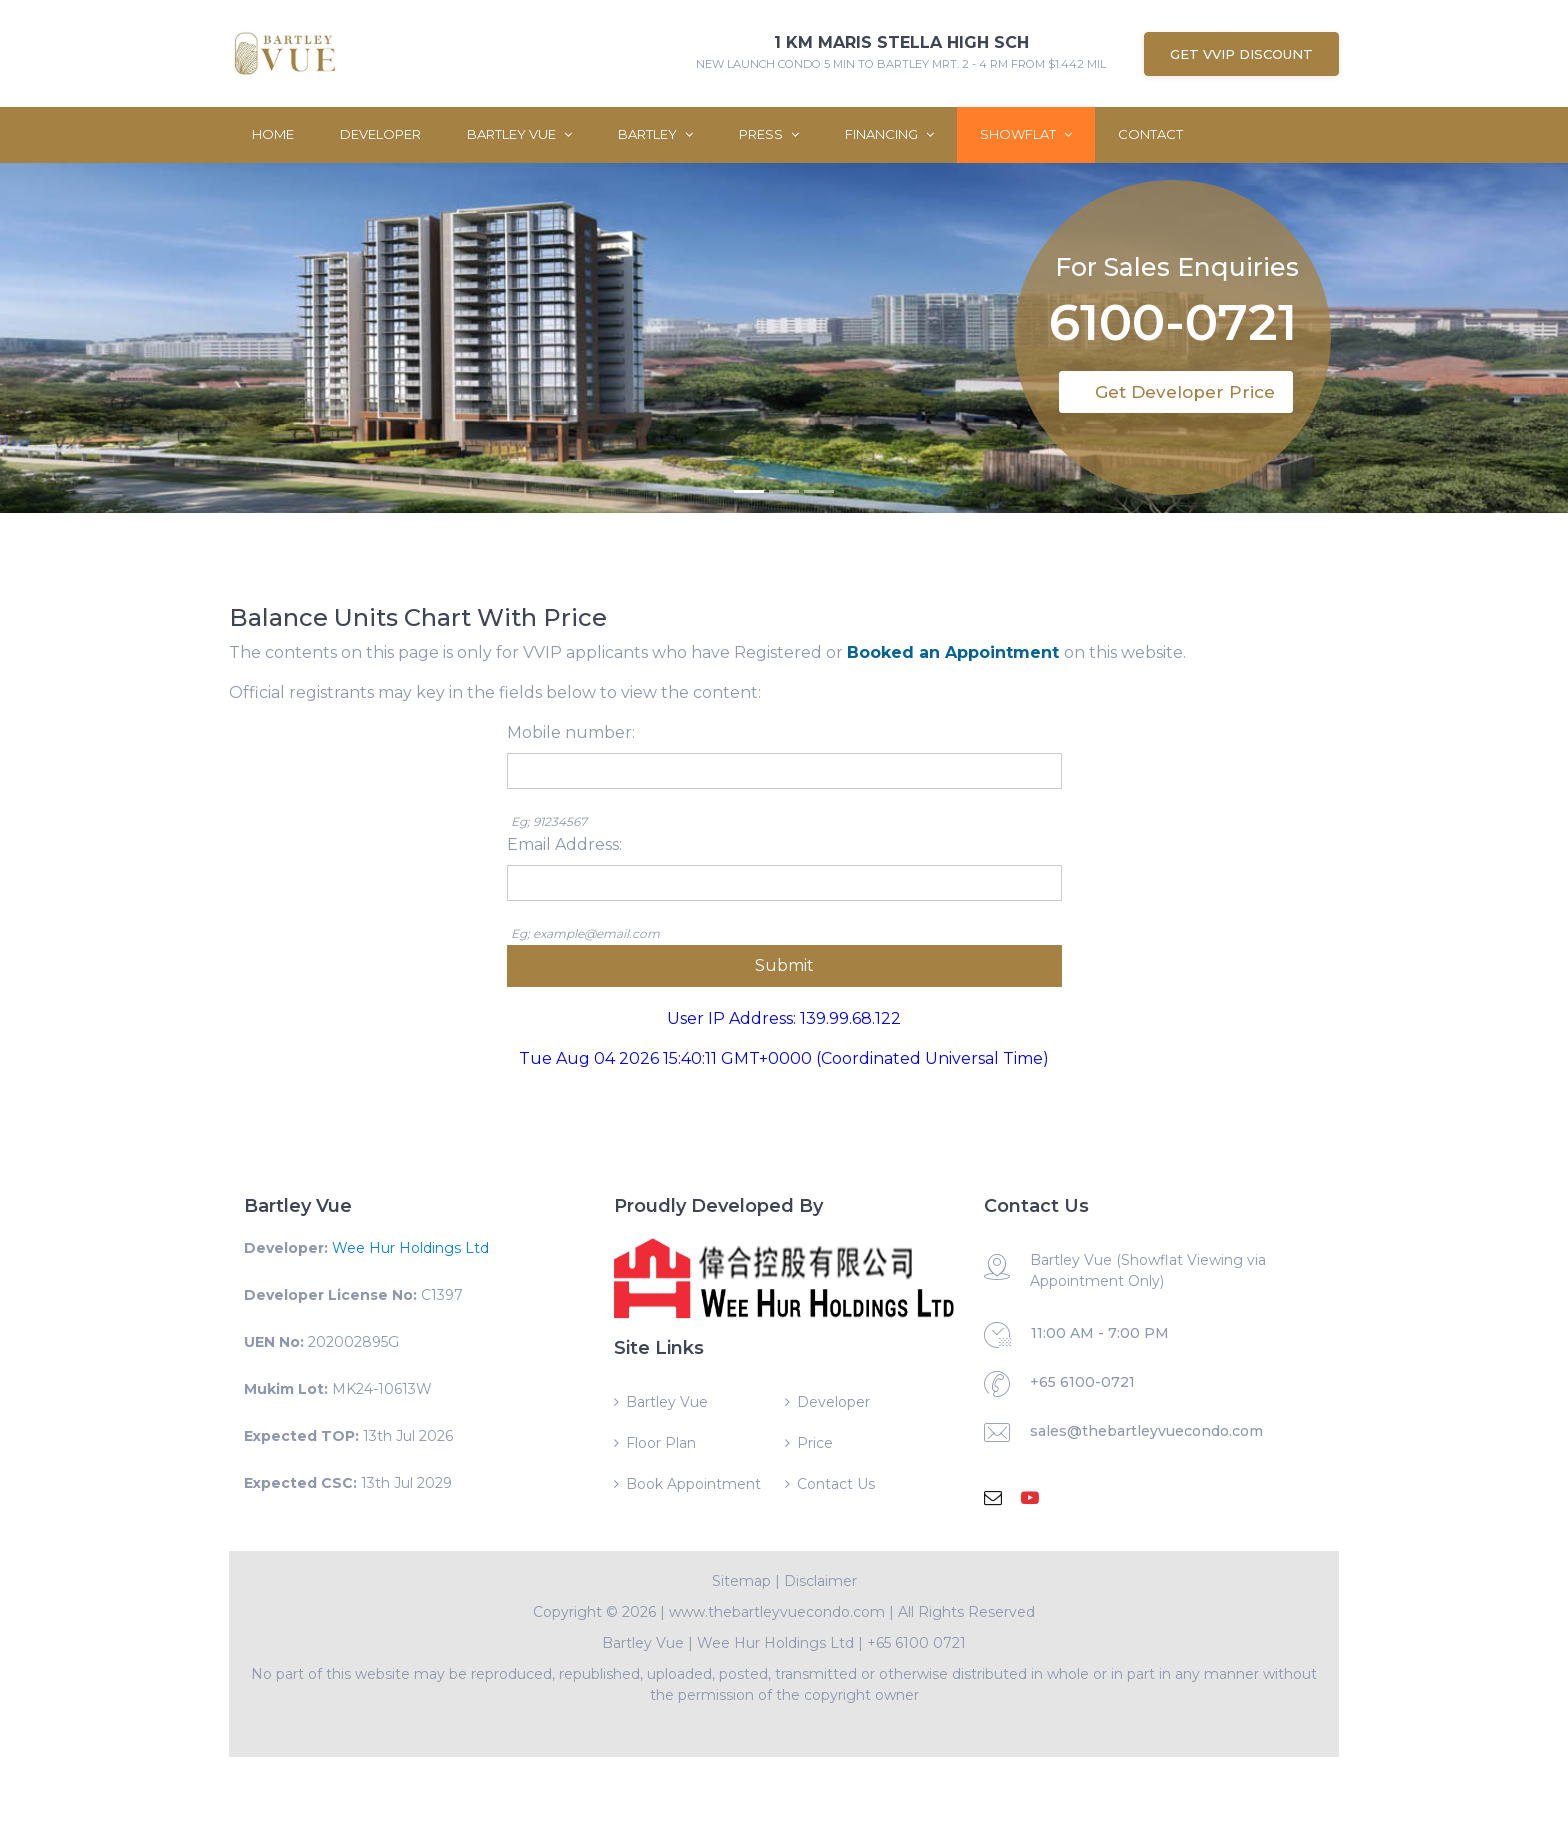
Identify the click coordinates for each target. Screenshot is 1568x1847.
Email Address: (564, 844)
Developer (380, 134)
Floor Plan (661, 1443)
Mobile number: (571, 732)
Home (273, 134)
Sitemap (741, 1581)
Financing (889, 134)
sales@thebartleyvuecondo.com (1146, 1431)
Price (815, 1443)
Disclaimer (820, 1581)
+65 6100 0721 (916, 1643)
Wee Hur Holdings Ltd (410, 1248)
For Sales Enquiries (1177, 263)
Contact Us (836, 1484)
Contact (1150, 134)
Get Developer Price (1185, 392)
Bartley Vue (519, 134)
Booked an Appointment (955, 652)
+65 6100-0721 (1082, 1382)
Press (769, 134)
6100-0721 (1173, 322)
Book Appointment (693, 1484)
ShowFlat (1026, 134)
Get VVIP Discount (1241, 54)
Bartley (655, 134)
